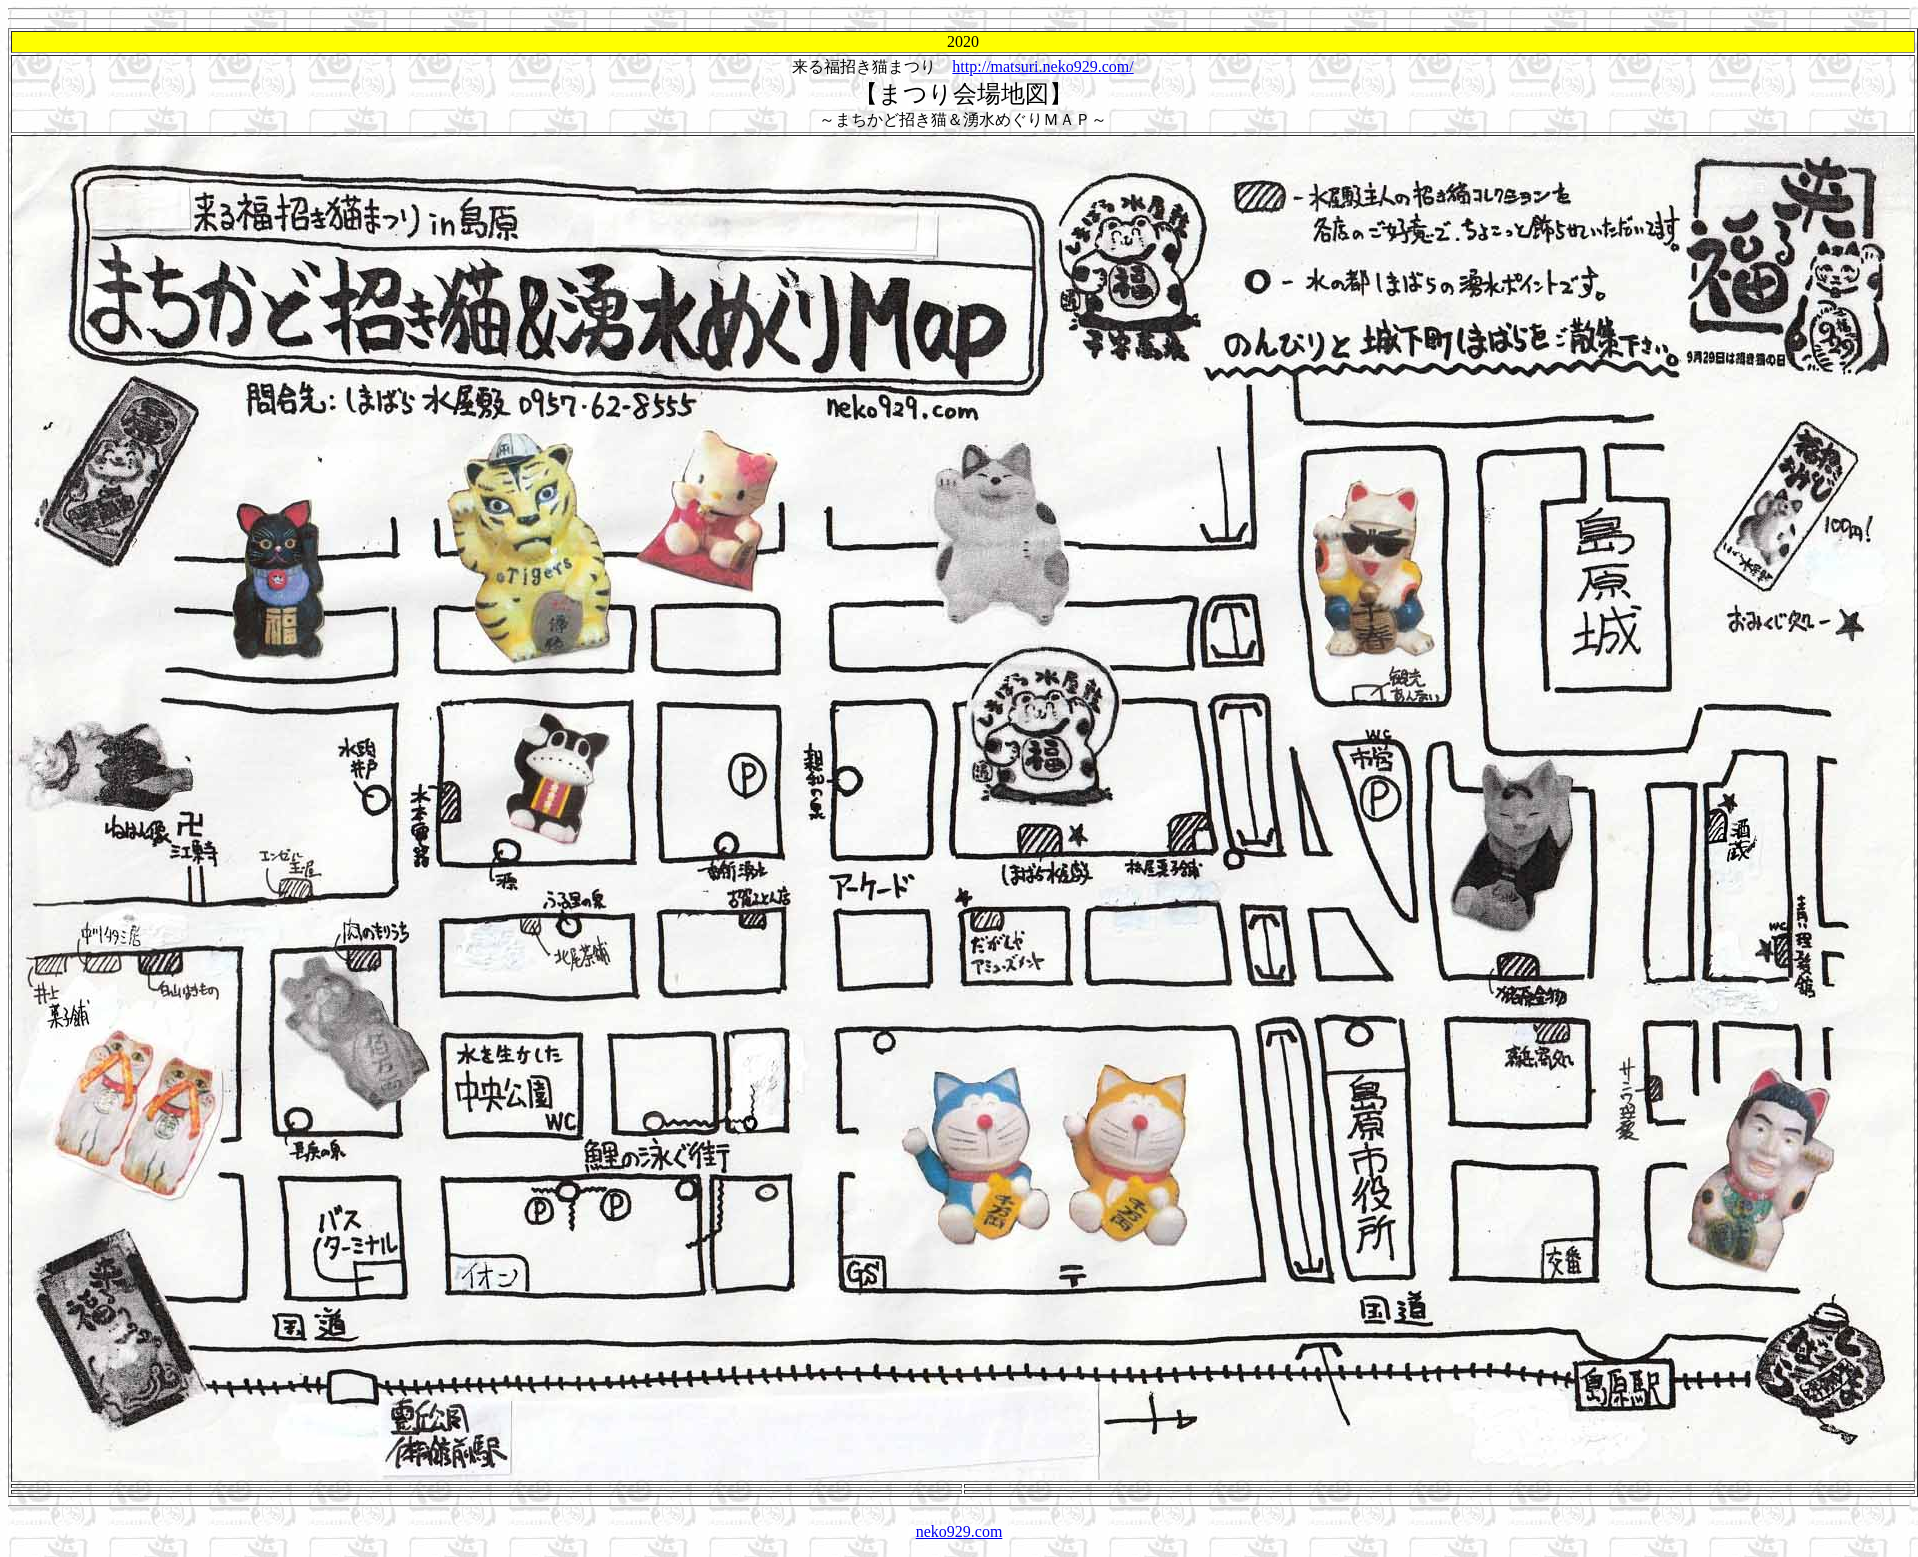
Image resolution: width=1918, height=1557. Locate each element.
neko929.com (959, 1531)
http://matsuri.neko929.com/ (1042, 66)
